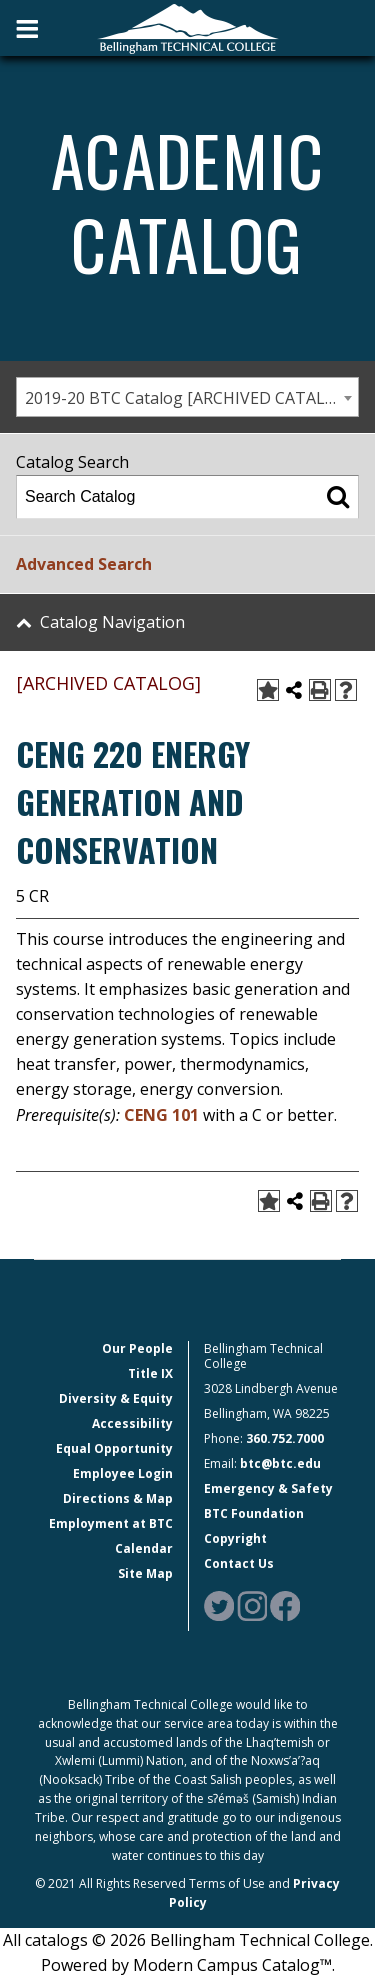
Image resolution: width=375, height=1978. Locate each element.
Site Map (145, 1573)
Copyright (235, 1538)
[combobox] (187, 397)
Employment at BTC (111, 1523)
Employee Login (123, 1473)
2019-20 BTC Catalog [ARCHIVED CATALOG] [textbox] (189, 398)
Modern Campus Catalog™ (232, 1965)
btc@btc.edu (280, 1463)
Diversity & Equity (116, 1398)
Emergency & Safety (268, 1488)
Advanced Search (84, 564)
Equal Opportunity (114, 1448)
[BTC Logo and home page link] (188, 27)
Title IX (150, 1373)
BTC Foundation (254, 1513)
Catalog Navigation (112, 622)
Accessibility (132, 1423)
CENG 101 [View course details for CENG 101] (161, 1115)
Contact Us (239, 1563)
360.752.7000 (285, 1438)
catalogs (56, 1940)
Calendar (144, 1548)
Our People (137, 1348)
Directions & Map (118, 1498)
